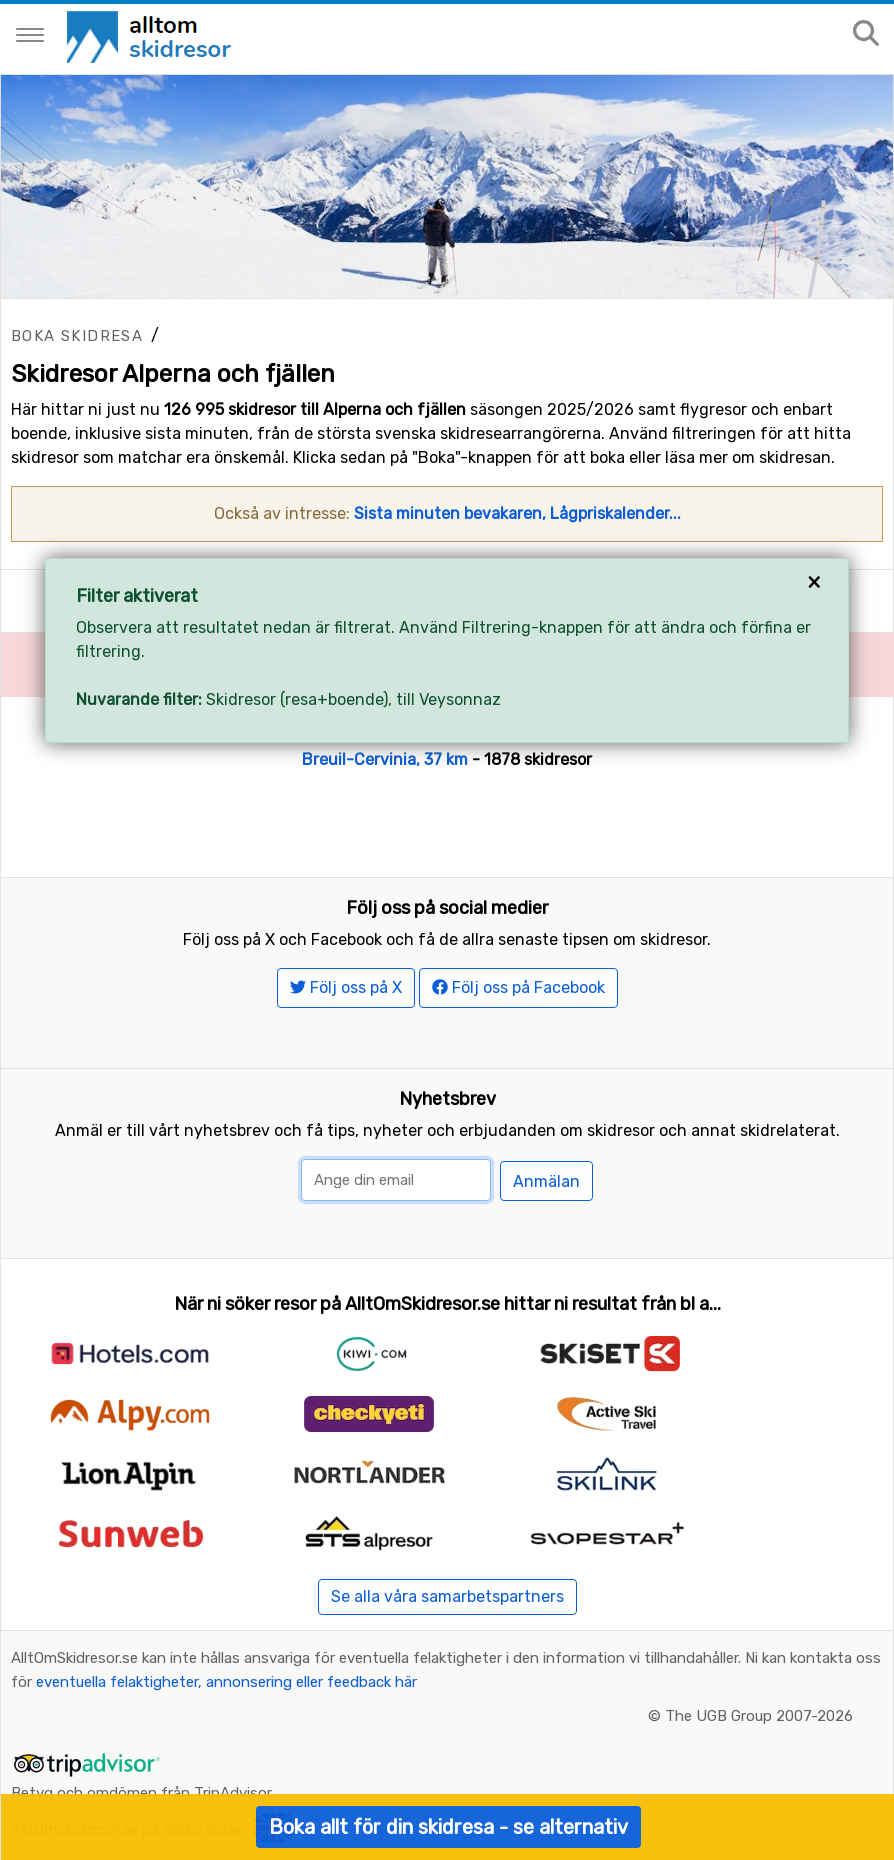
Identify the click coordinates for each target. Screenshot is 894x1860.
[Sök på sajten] (866, 34)
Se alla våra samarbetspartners (447, 1596)
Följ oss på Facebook (518, 987)
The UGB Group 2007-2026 (759, 1716)
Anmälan (546, 1181)
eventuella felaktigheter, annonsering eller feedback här (226, 1682)
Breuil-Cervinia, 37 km (385, 759)
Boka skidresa (77, 336)
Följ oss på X (346, 987)
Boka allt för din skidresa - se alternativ (448, 1827)
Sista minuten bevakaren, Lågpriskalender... (517, 513)
